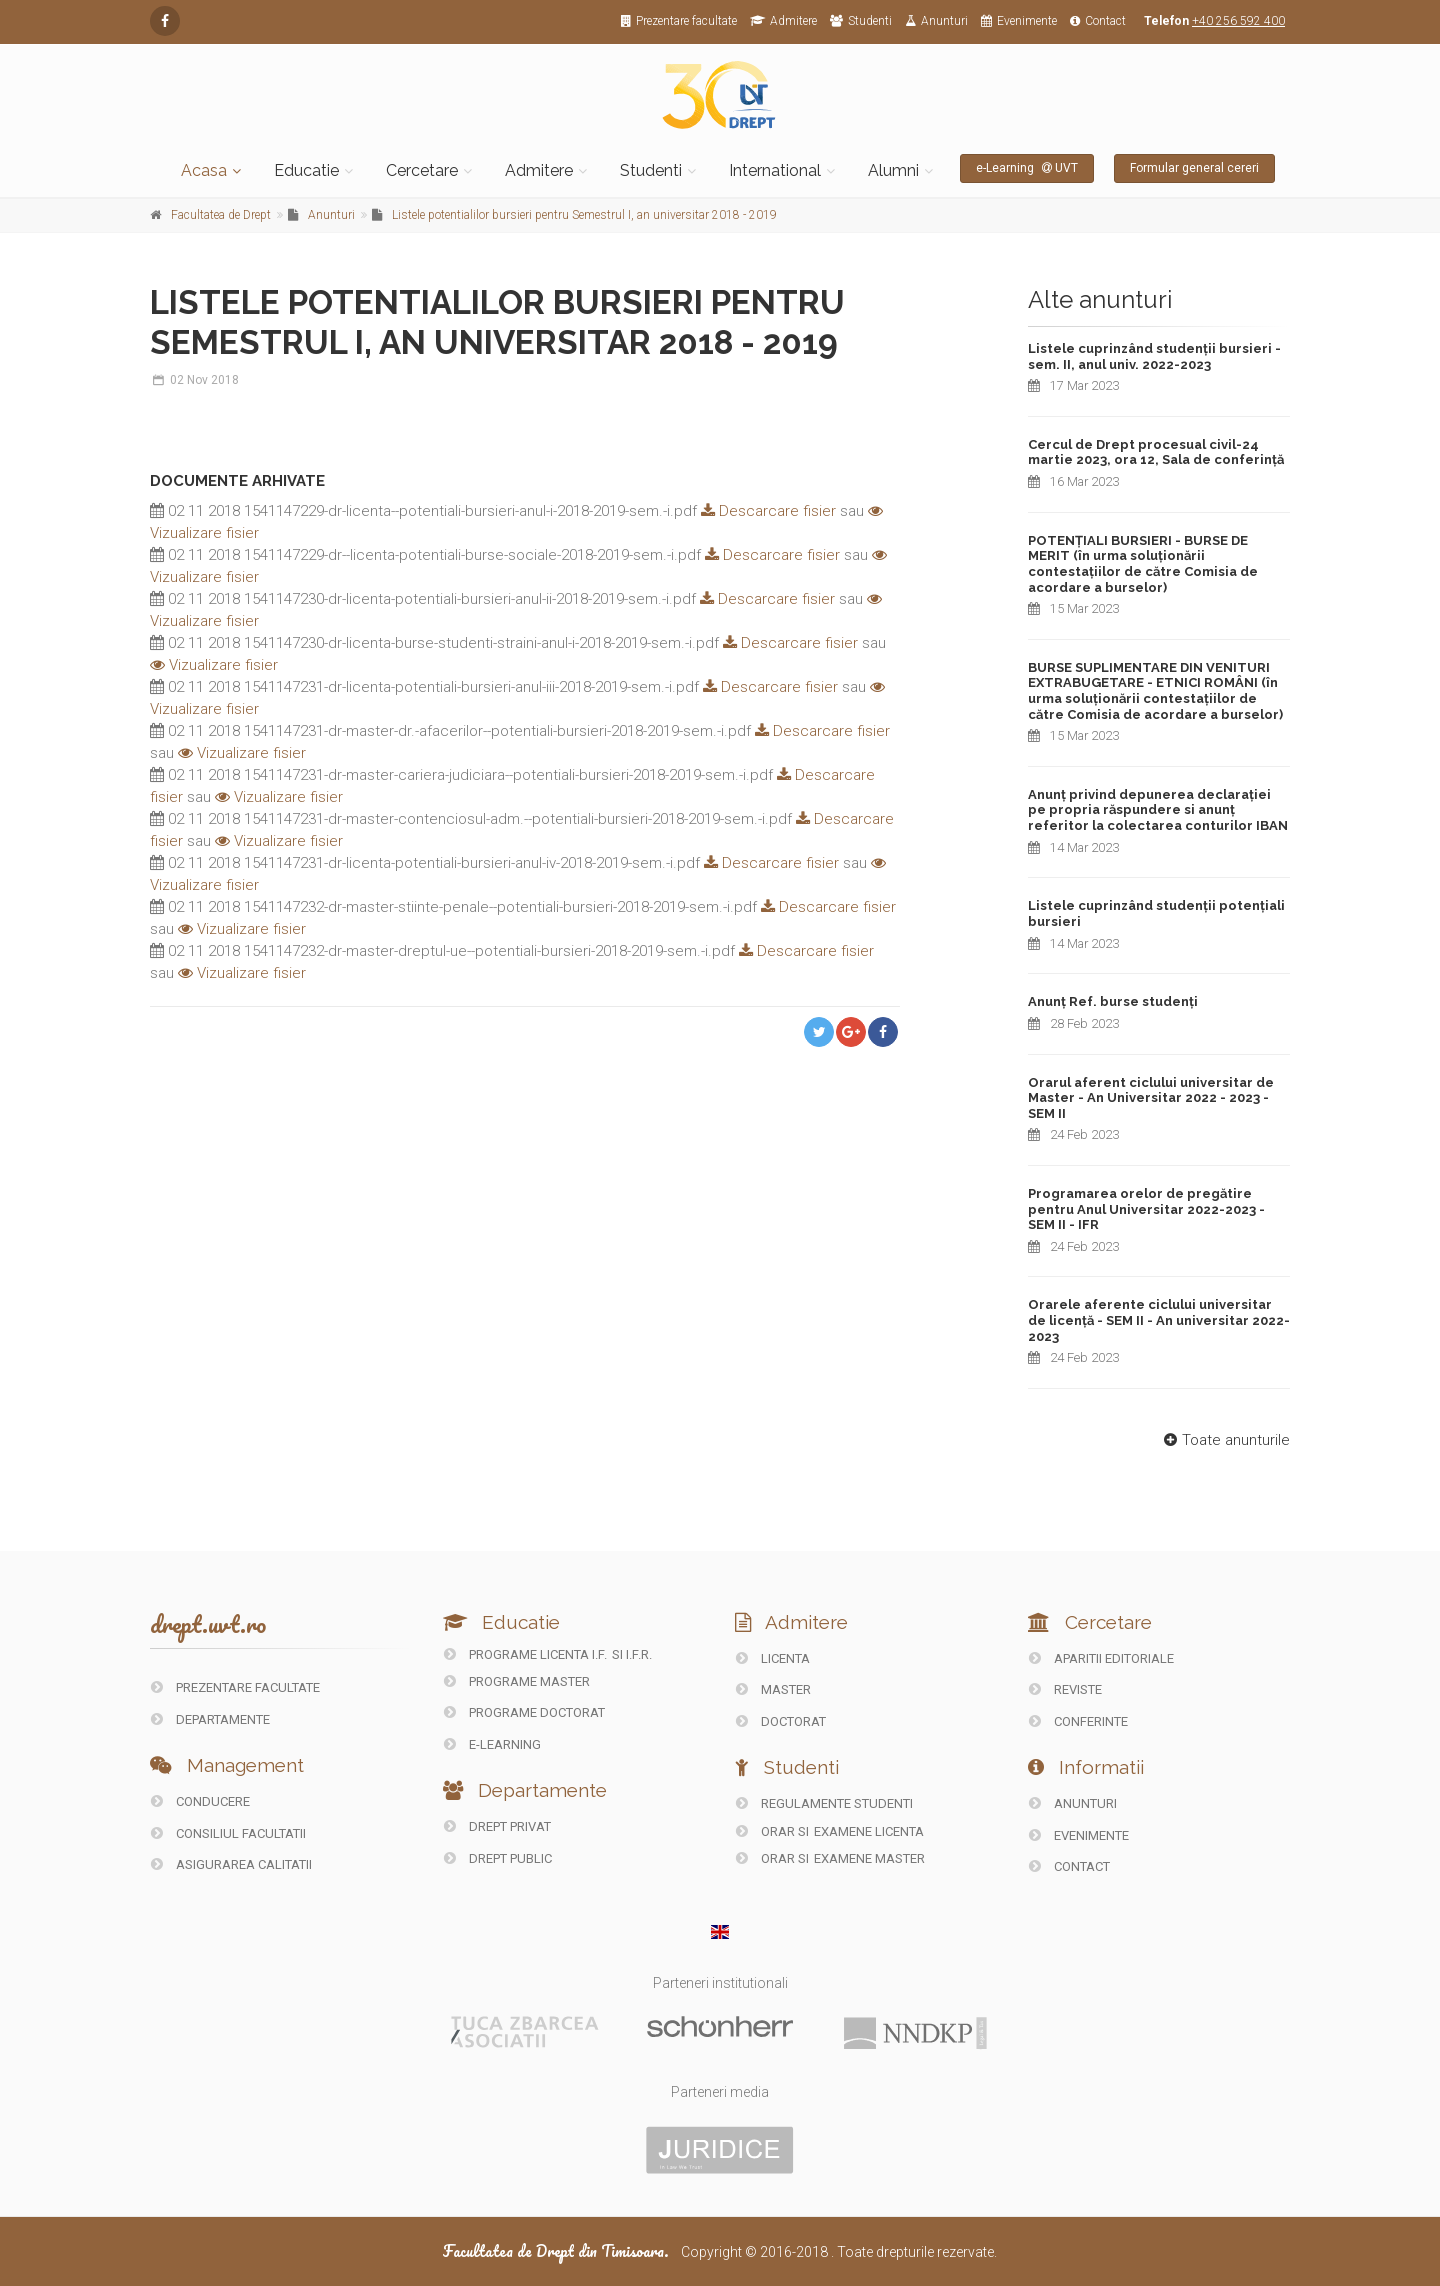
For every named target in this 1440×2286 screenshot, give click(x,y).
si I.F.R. (632, 1654)
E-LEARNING (492, 1744)
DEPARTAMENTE (210, 1719)
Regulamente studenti (824, 1803)
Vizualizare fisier (214, 665)
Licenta (773, 1658)
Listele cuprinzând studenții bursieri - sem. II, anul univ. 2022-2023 (1154, 356)
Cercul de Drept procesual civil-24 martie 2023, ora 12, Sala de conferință (1156, 452)
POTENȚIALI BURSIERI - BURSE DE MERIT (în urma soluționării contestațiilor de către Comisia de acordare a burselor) (1143, 564)
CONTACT (1069, 1866)
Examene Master (869, 1858)
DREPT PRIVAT (497, 1826)
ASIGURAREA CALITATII (231, 1864)
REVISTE (1065, 1689)
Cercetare (422, 170)
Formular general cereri (1194, 168)
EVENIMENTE (1079, 1835)
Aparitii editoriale (1101, 1658)
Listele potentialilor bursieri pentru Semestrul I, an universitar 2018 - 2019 (584, 215)
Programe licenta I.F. (525, 1654)
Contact (1098, 21)
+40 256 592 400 (1238, 21)
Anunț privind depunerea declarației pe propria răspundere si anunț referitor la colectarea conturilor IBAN (1158, 810)
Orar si (774, 1831)
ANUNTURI (1073, 1803)
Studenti (861, 21)
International (775, 170)
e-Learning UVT (1027, 168)
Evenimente (1019, 21)
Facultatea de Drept (221, 215)
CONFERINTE (1078, 1721)
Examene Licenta (869, 1831)
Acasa (204, 170)
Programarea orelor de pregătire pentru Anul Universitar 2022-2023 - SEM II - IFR (1146, 1209)
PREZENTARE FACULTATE (235, 1687)
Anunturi (936, 21)
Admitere (783, 21)
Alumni (893, 170)
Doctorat (781, 1721)
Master (773, 1689)
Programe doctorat (524, 1712)
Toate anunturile (1224, 1440)
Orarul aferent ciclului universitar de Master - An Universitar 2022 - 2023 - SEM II (1151, 1098)
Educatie (306, 170)
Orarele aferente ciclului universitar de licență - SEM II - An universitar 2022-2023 (1159, 1320)
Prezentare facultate (679, 21)
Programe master (517, 1681)
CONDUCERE (200, 1801)
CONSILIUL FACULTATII (228, 1833)
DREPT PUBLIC (498, 1858)
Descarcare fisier (766, 511)
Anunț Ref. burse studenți (1113, 1001)
